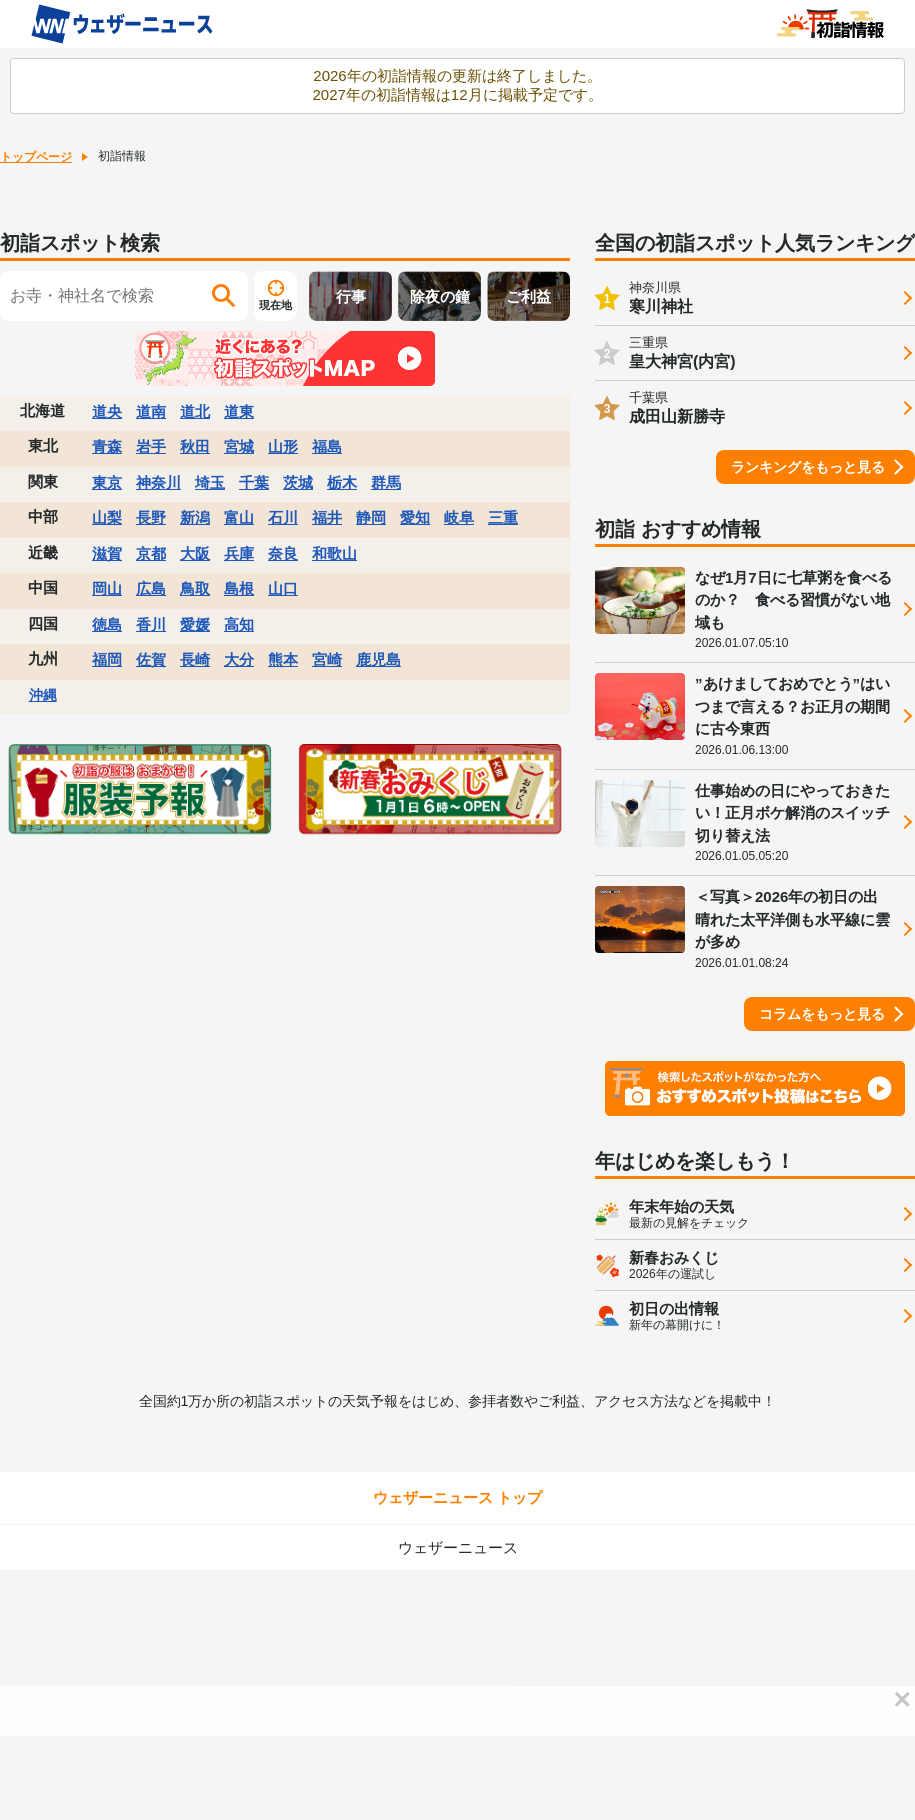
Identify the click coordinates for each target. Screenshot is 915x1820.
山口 (283, 588)
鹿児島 (378, 659)
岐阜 (459, 517)
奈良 (283, 553)
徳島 (107, 624)
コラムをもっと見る (822, 1014)
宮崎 (327, 659)
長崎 (195, 659)
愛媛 (195, 624)
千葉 (254, 482)
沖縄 (43, 695)
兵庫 (239, 553)
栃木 (342, 482)
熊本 (283, 659)
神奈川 (158, 482)
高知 (239, 624)
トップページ (36, 157)
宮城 (239, 446)
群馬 (386, 482)
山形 (283, 446)
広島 (151, 588)
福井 (327, 517)
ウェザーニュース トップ (457, 1497)
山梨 (107, 517)
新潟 (195, 517)
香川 (151, 624)
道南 (151, 411)
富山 (239, 517)
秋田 (195, 446)
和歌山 (334, 553)
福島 (327, 446)
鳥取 (195, 588)
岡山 (107, 588)
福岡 (107, 659)
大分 (239, 659)
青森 (107, 446)
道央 (107, 411)
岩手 (151, 446)
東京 (107, 482)
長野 (151, 517)
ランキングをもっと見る (808, 467)
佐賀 (151, 659)
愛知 (415, 517)
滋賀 (107, 553)
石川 (283, 517)
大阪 (195, 553)
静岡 (371, 517)
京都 (151, 553)
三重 (503, 517)
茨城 (298, 482)
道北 (195, 411)
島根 (239, 588)
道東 (239, 411)
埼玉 (210, 482)
